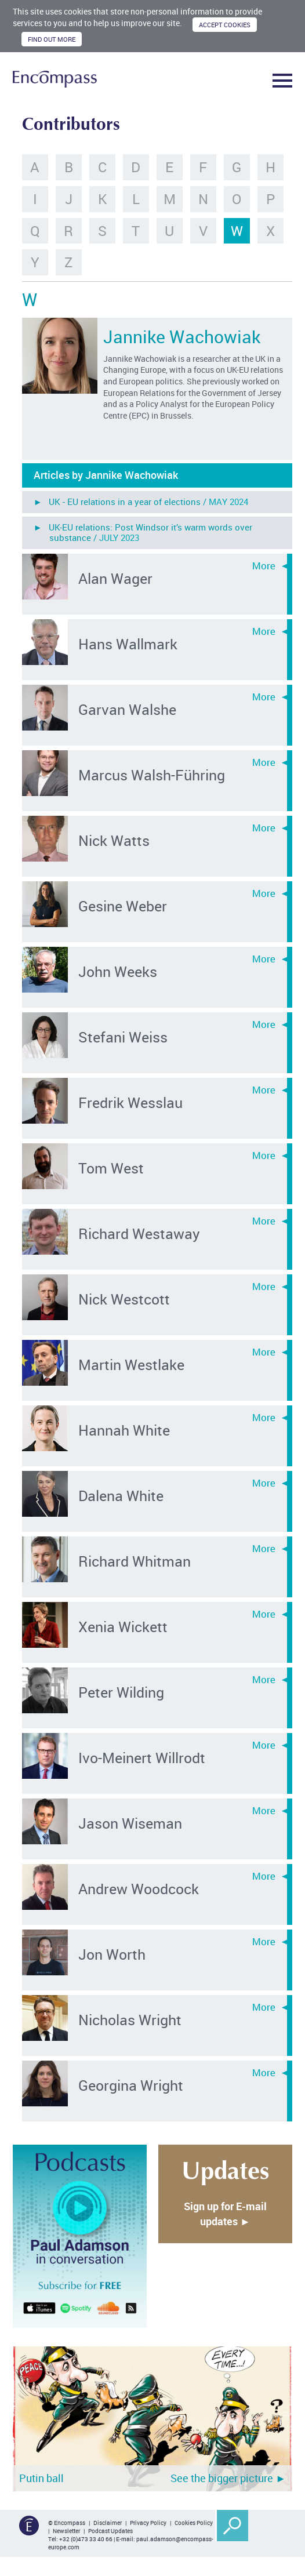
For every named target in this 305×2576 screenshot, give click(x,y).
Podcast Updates (110, 2531)
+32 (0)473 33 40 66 (85, 2539)
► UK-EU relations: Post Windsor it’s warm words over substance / (143, 532)
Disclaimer (107, 2523)
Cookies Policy (194, 2523)
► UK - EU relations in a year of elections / (141, 501)
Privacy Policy (148, 2523)
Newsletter (66, 2531)
